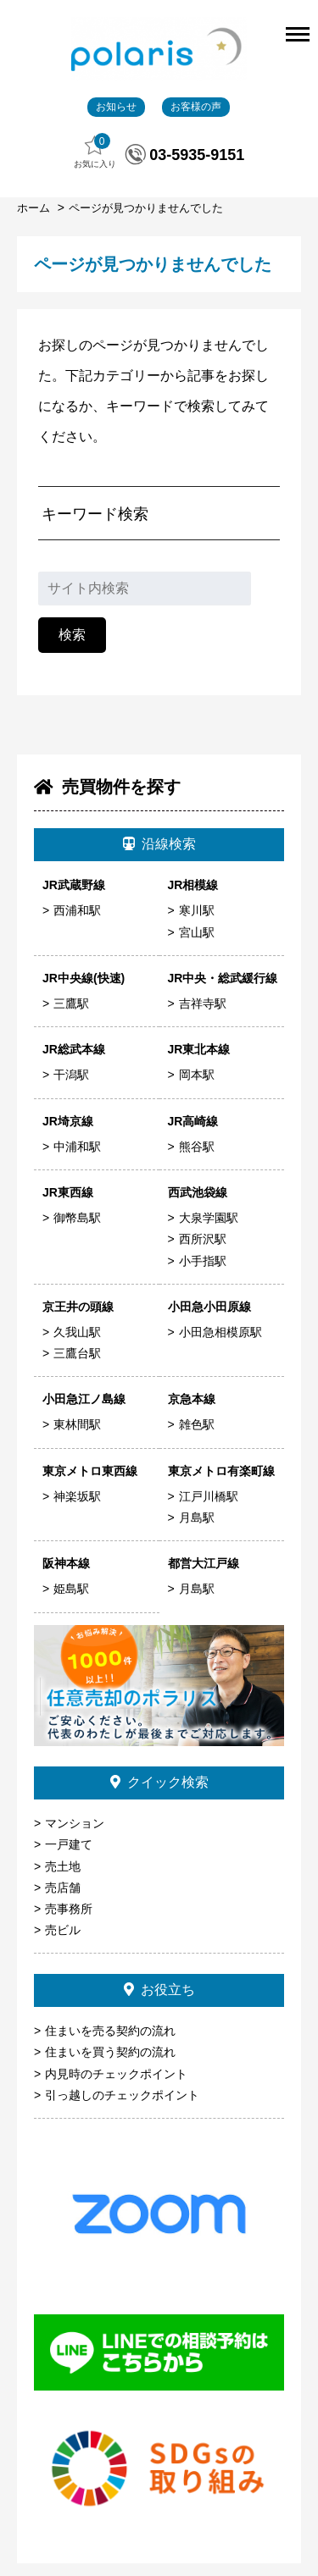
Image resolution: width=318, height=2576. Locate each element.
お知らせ (116, 107)
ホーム (35, 208)
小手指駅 (202, 1261)
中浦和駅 (77, 1146)
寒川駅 (197, 910)
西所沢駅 (202, 1239)
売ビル (63, 1930)
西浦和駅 (77, 910)
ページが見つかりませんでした (146, 208)
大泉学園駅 (208, 1217)
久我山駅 (77, 1332)
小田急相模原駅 (220, 1332)
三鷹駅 (71, 1003)
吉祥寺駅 (202, 1003)
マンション (74, 1823)
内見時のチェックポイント (116, 2074)
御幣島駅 (77, 1217)
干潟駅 (71, 1074)
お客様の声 (195, 107)
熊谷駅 (197, 1146)
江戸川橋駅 (208, 1496)
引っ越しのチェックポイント (122, 2095)
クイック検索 (159, 1782)
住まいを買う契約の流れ (110, 2052)
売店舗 (63, 1887)
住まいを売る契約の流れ (110, 2030)
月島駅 (197, 1517)
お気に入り (95, 151)
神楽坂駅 (77, 1496)
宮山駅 (197, 932)
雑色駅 (197, 1424)
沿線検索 (159, 844)
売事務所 (68, 1908)
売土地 (63, 1866)
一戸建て (68, 1844)
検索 (72, 634)
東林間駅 (77, 1424)
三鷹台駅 (77, 1353)
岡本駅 (197, 1074)
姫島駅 (71, 1588)
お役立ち (159, 1989)
